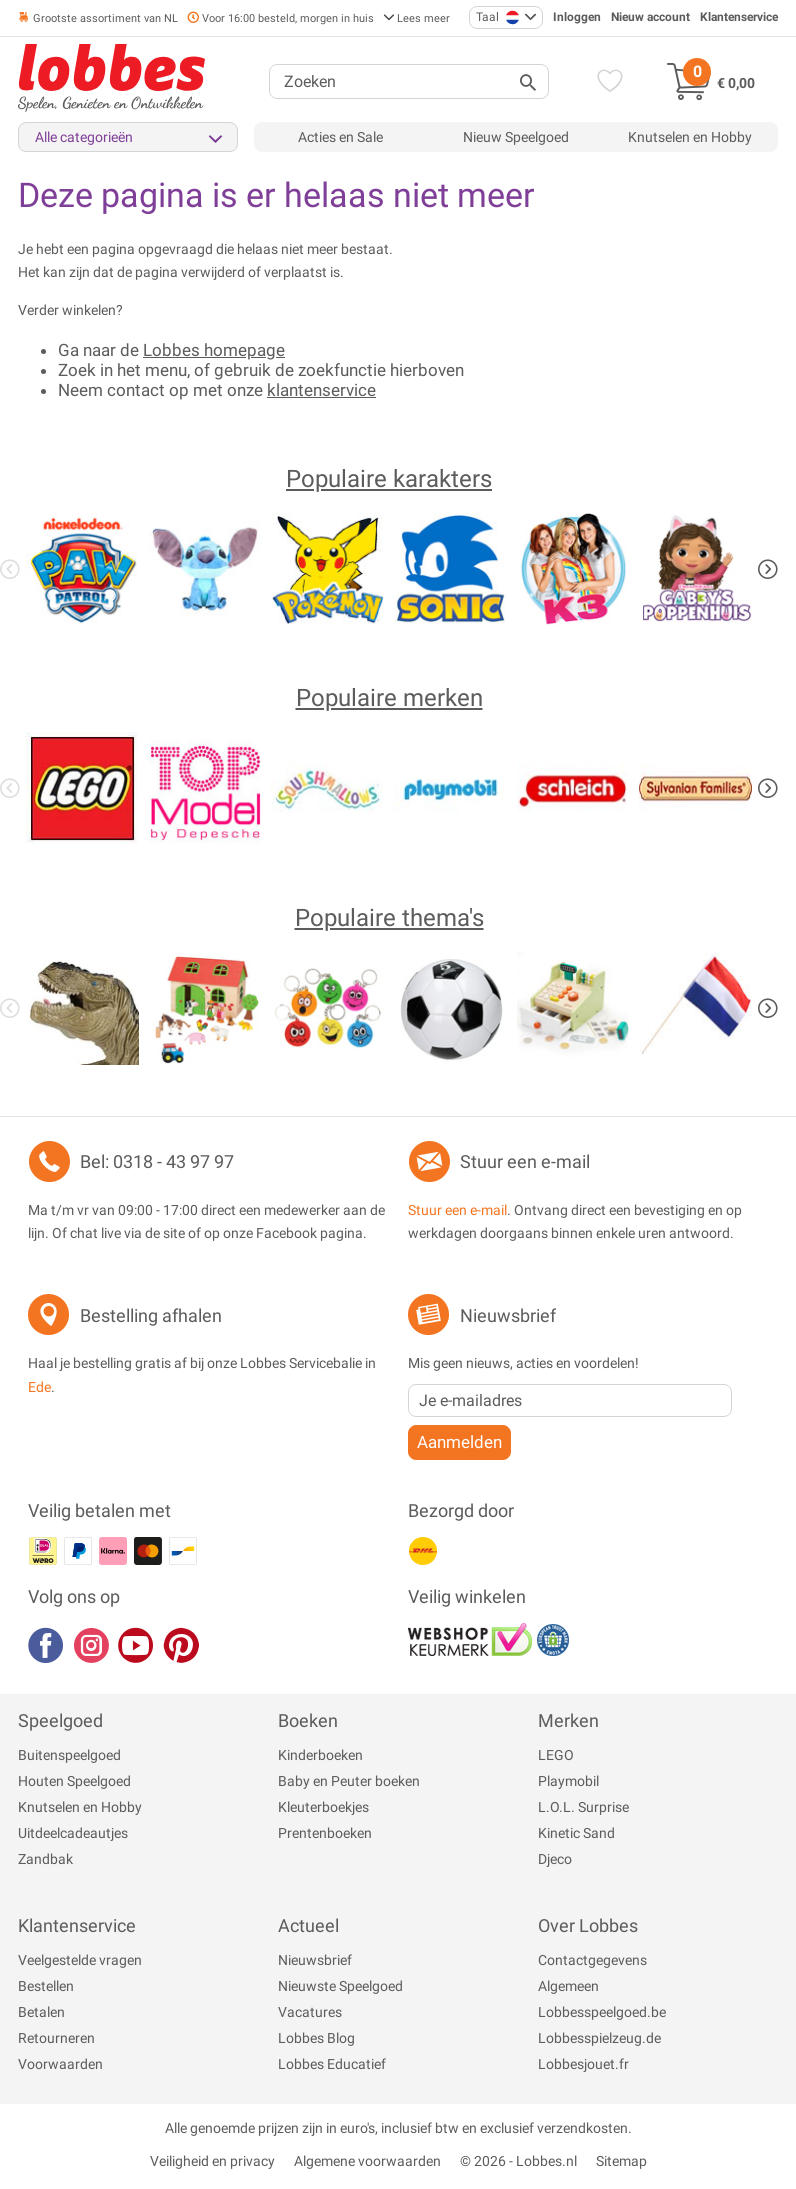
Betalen (41, 2012)
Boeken (308, 1720)
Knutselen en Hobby (690, 137)
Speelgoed (60, 1720)
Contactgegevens (592, 1960)
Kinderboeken (320, 1755)
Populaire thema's (389, 918)
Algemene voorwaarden (367, 2161)
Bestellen (46, 1986)
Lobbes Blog (316, 2038)
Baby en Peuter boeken (349, 1781)
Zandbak (45, 1859)
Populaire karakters (389, 479)
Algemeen (568, 1986)
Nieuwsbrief (315, 1960)
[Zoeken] (409, 81)
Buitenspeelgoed (69, 1755)
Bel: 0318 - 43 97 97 (157, 1161)
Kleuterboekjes (323, 1807)
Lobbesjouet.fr (583, 2064)
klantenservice (321, 390)
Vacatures (310, 2012)
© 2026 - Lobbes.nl (518, 2161)
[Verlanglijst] (606, 83)
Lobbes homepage (214, 350)
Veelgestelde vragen (80, 1960)
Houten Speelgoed (74, 1781)
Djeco (555, 1859)
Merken (568, 1720)
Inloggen (577, 17)
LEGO (556, 1755)
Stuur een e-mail (525, 1161)
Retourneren (56, 2038)
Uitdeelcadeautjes (73, 1833)
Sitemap (621, 2161)
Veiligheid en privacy (212, 2161)
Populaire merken (389, 698)
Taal (498, 17)
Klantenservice (739, 17)
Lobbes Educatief (332, 2064)
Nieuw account (650, 17)
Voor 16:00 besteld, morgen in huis (280, 18)
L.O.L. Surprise (583, 1807)
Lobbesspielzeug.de (599, 2038)
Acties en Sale (340, 137)
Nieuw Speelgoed (516, 137)
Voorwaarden (60, 2064)
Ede (39, 1387)
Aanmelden (459, 1442)
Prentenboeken (325, 1833)
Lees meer (416, 18)
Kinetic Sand (576, 1833)
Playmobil (568, 1781)
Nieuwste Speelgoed (340, 1986)
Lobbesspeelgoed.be (602, 2012)
